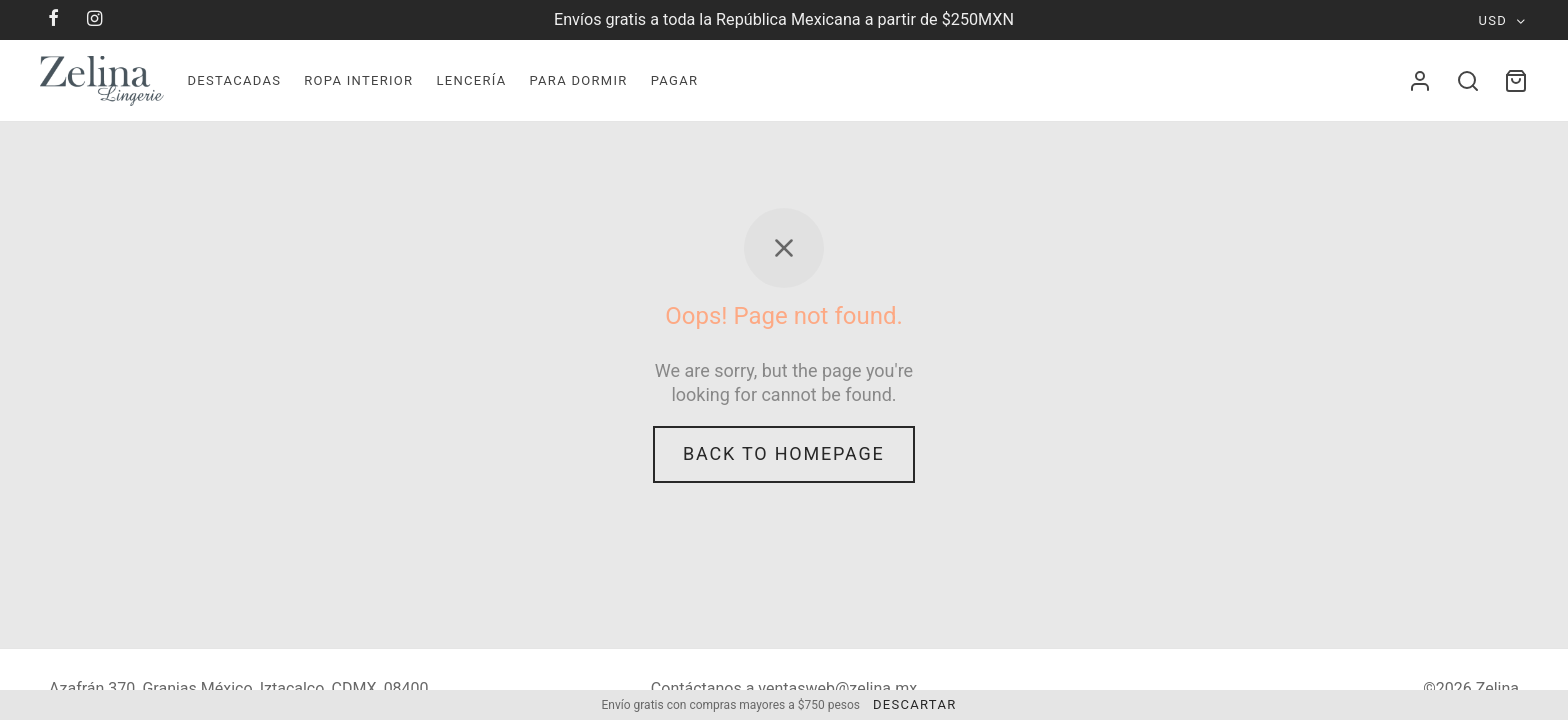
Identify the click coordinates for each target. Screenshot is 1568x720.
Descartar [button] (915, 704)
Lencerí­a (471, 80)
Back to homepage (784, 453)
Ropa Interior (358, 80)
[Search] (1468, 81)
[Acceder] (1420, 81)
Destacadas (234, 80)
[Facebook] (54, 19)
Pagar (675, 80)
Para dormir (578, 80)
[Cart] (1516, 81)
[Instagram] (95, 19)
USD (1493, 20)
